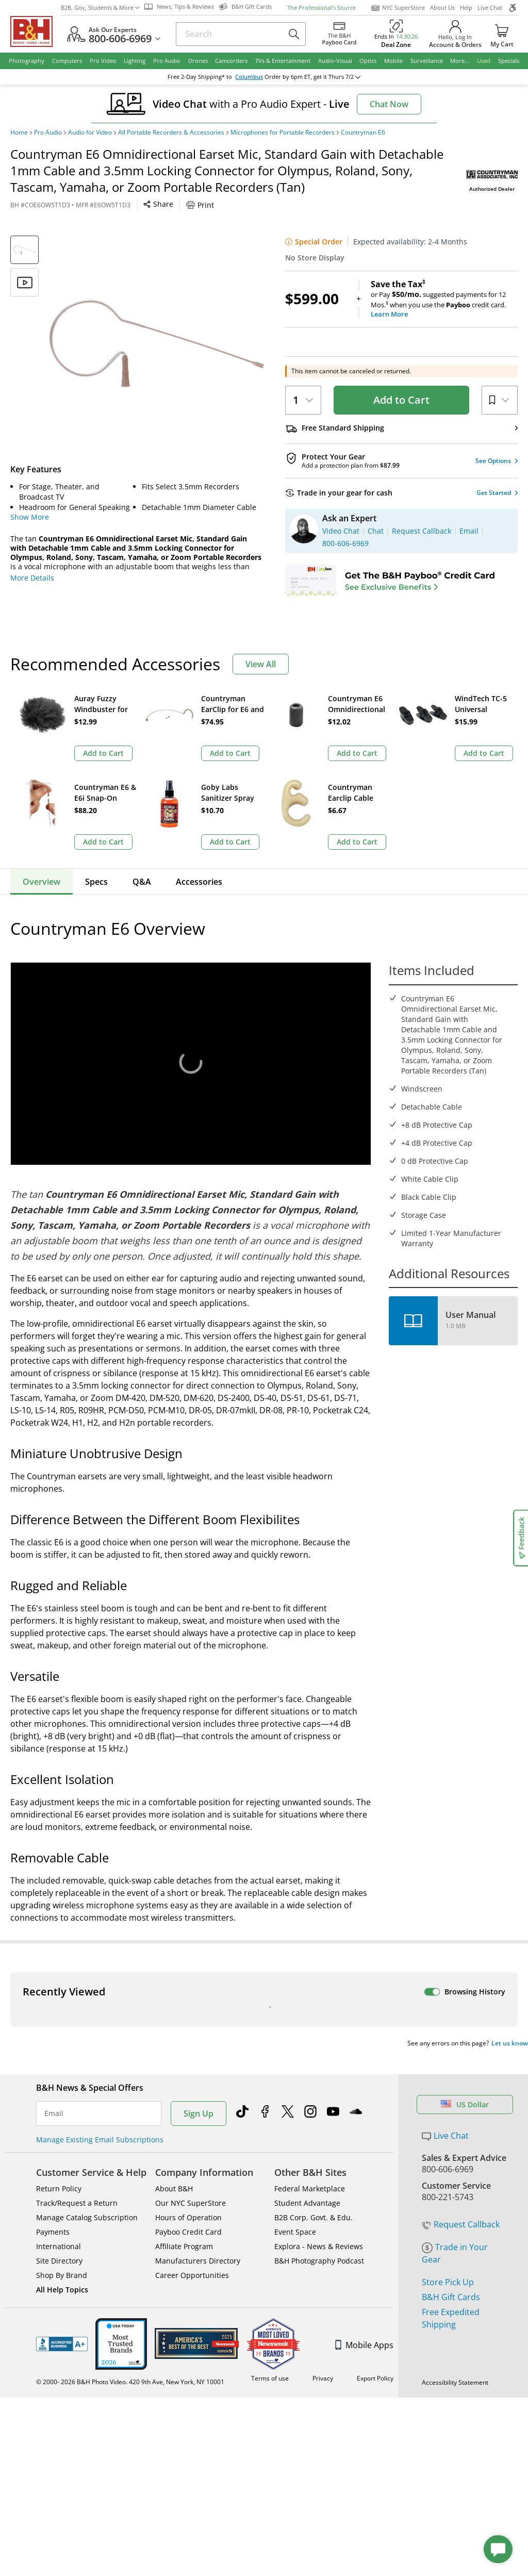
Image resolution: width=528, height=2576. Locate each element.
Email (53, 1922)
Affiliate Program (184, 2055)
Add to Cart (401, 400)
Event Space (295, 2040)
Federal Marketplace (309, 1997)
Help (466, 7)
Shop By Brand (61, 2084)
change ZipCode (262, 76)
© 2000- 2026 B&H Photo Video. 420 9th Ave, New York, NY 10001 (130, 2190)
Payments (53, 2040)
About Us (442, 7)
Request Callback (461, 2033)
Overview (41, 793)
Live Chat (489, 7)
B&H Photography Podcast (319, 2069)
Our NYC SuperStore (190, 2012)
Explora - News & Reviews (318, 2055)
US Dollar (465, 1913)
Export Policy (375, 2187)
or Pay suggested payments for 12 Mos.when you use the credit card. (444, 299)
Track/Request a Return (77, 2012)
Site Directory (59, 2069)
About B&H (174, 1997)
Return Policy (58, 1997)
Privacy (322, 2187)
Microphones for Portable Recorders (282, 132)
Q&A (142, 793)
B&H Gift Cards (451, 2105)
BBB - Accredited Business (62, 2152)
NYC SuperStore (398, 7)
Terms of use (270, 2187)
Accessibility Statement (455, 2191)
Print (200, 205)
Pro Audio (48, 132)
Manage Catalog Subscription (87, 2026)
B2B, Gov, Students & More (100, 7)
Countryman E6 (363, 132)
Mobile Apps (364, 2153)
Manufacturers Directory (197, 2069)
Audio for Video (90, 132)
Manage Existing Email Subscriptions (99, 1948)
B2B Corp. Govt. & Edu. (313, 2026)
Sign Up (198, 1922)
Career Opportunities (192, 2084)
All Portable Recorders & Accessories (171, 132)
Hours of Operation (188, 2026)
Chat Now (389, 104)
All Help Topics (62, 2098)
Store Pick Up (448, 2090)
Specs (96, 793)
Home (19, 132)
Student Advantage (307, 2012)
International (58, 2055)
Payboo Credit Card (188, 2040)
